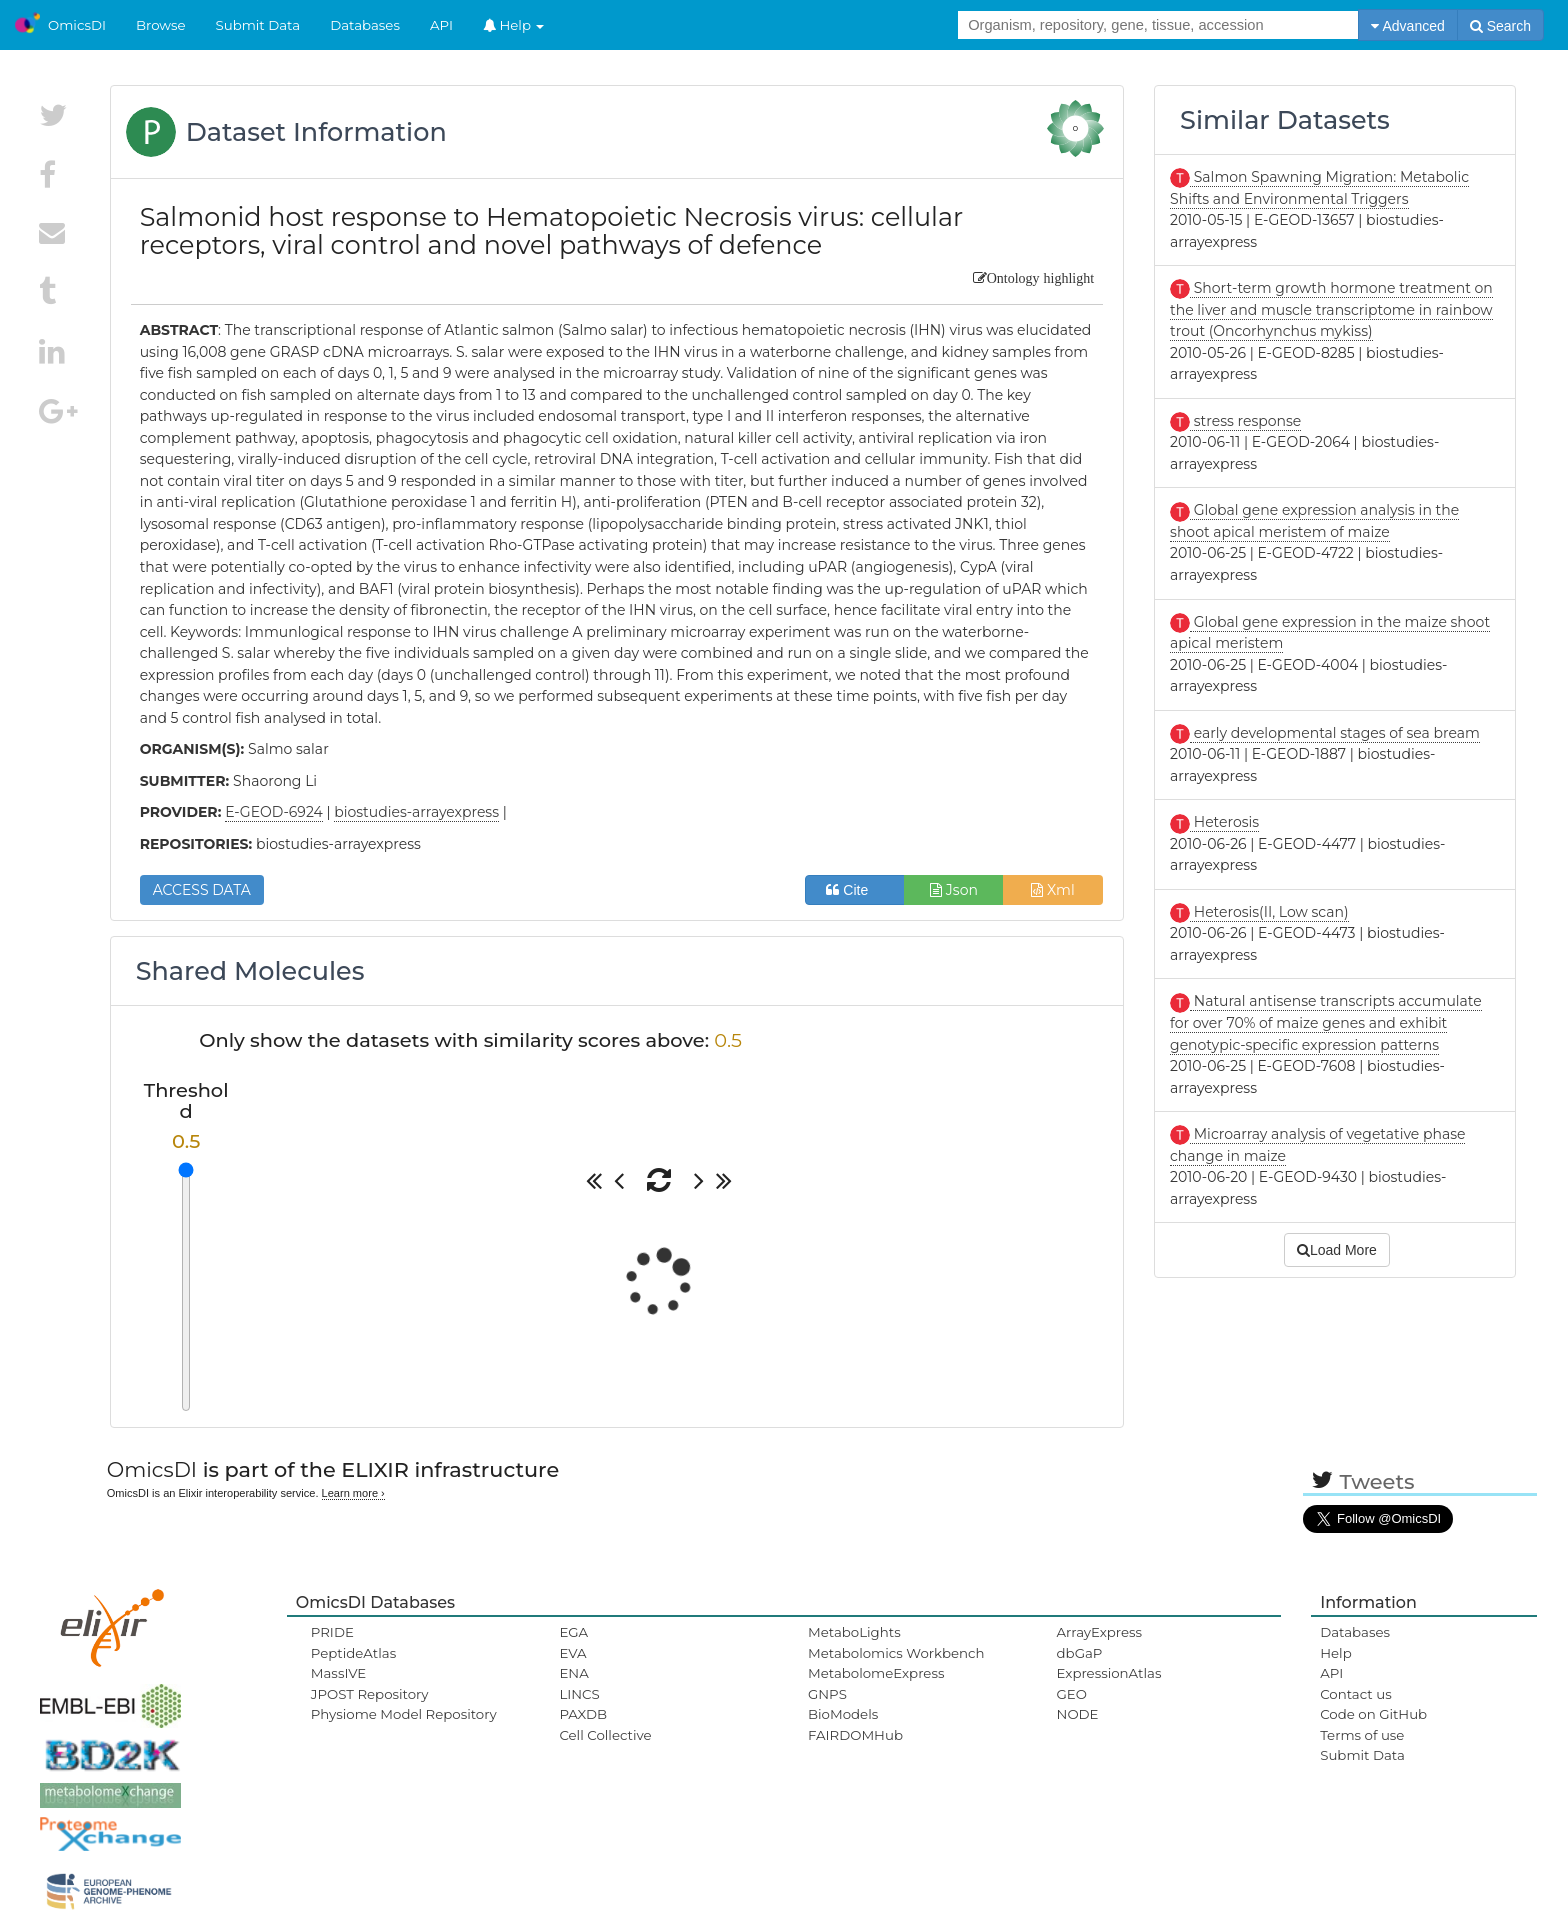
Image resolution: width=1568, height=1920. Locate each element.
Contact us (1355, 1694)
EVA (572, 1653)
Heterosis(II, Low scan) (1269, 912)
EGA (573, 1632)
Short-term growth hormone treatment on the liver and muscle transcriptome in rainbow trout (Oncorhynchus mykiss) (1331, 309)
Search (1500, 26)
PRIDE (332, 1632)
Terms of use (1362, 1735)
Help (514, 25)
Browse (161, 25)
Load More (1337, 1250)
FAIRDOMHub (855, 1735)
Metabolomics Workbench (896, 1653)
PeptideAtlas (353, 1653)
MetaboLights (854, 1632)
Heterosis (1224, 822)
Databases (365, 25)
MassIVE (338, 1673)
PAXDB (583, 1714)
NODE (1078, 1714)
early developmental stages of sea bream (1335, 733)
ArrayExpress (1100, 1632)
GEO (1072, 1694)
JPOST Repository (370, 1694)
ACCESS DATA (202, 890)
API (441, 25)
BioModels (843, 1714)
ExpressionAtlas (1109, 1673)
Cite (854, 890)
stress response (1245, 421)
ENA (573, 1673)
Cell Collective (605, 1735)
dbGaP (1080, 1653)
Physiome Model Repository (404, 1714)
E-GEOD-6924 (274, 812)
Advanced (1407, 26)
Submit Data (258, 25)
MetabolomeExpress (876, 1673)
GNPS (827, 1694)
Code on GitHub (1373, 1714)
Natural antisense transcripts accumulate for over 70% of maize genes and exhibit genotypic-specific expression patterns (1326, 1022)
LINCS (579, 1694)
